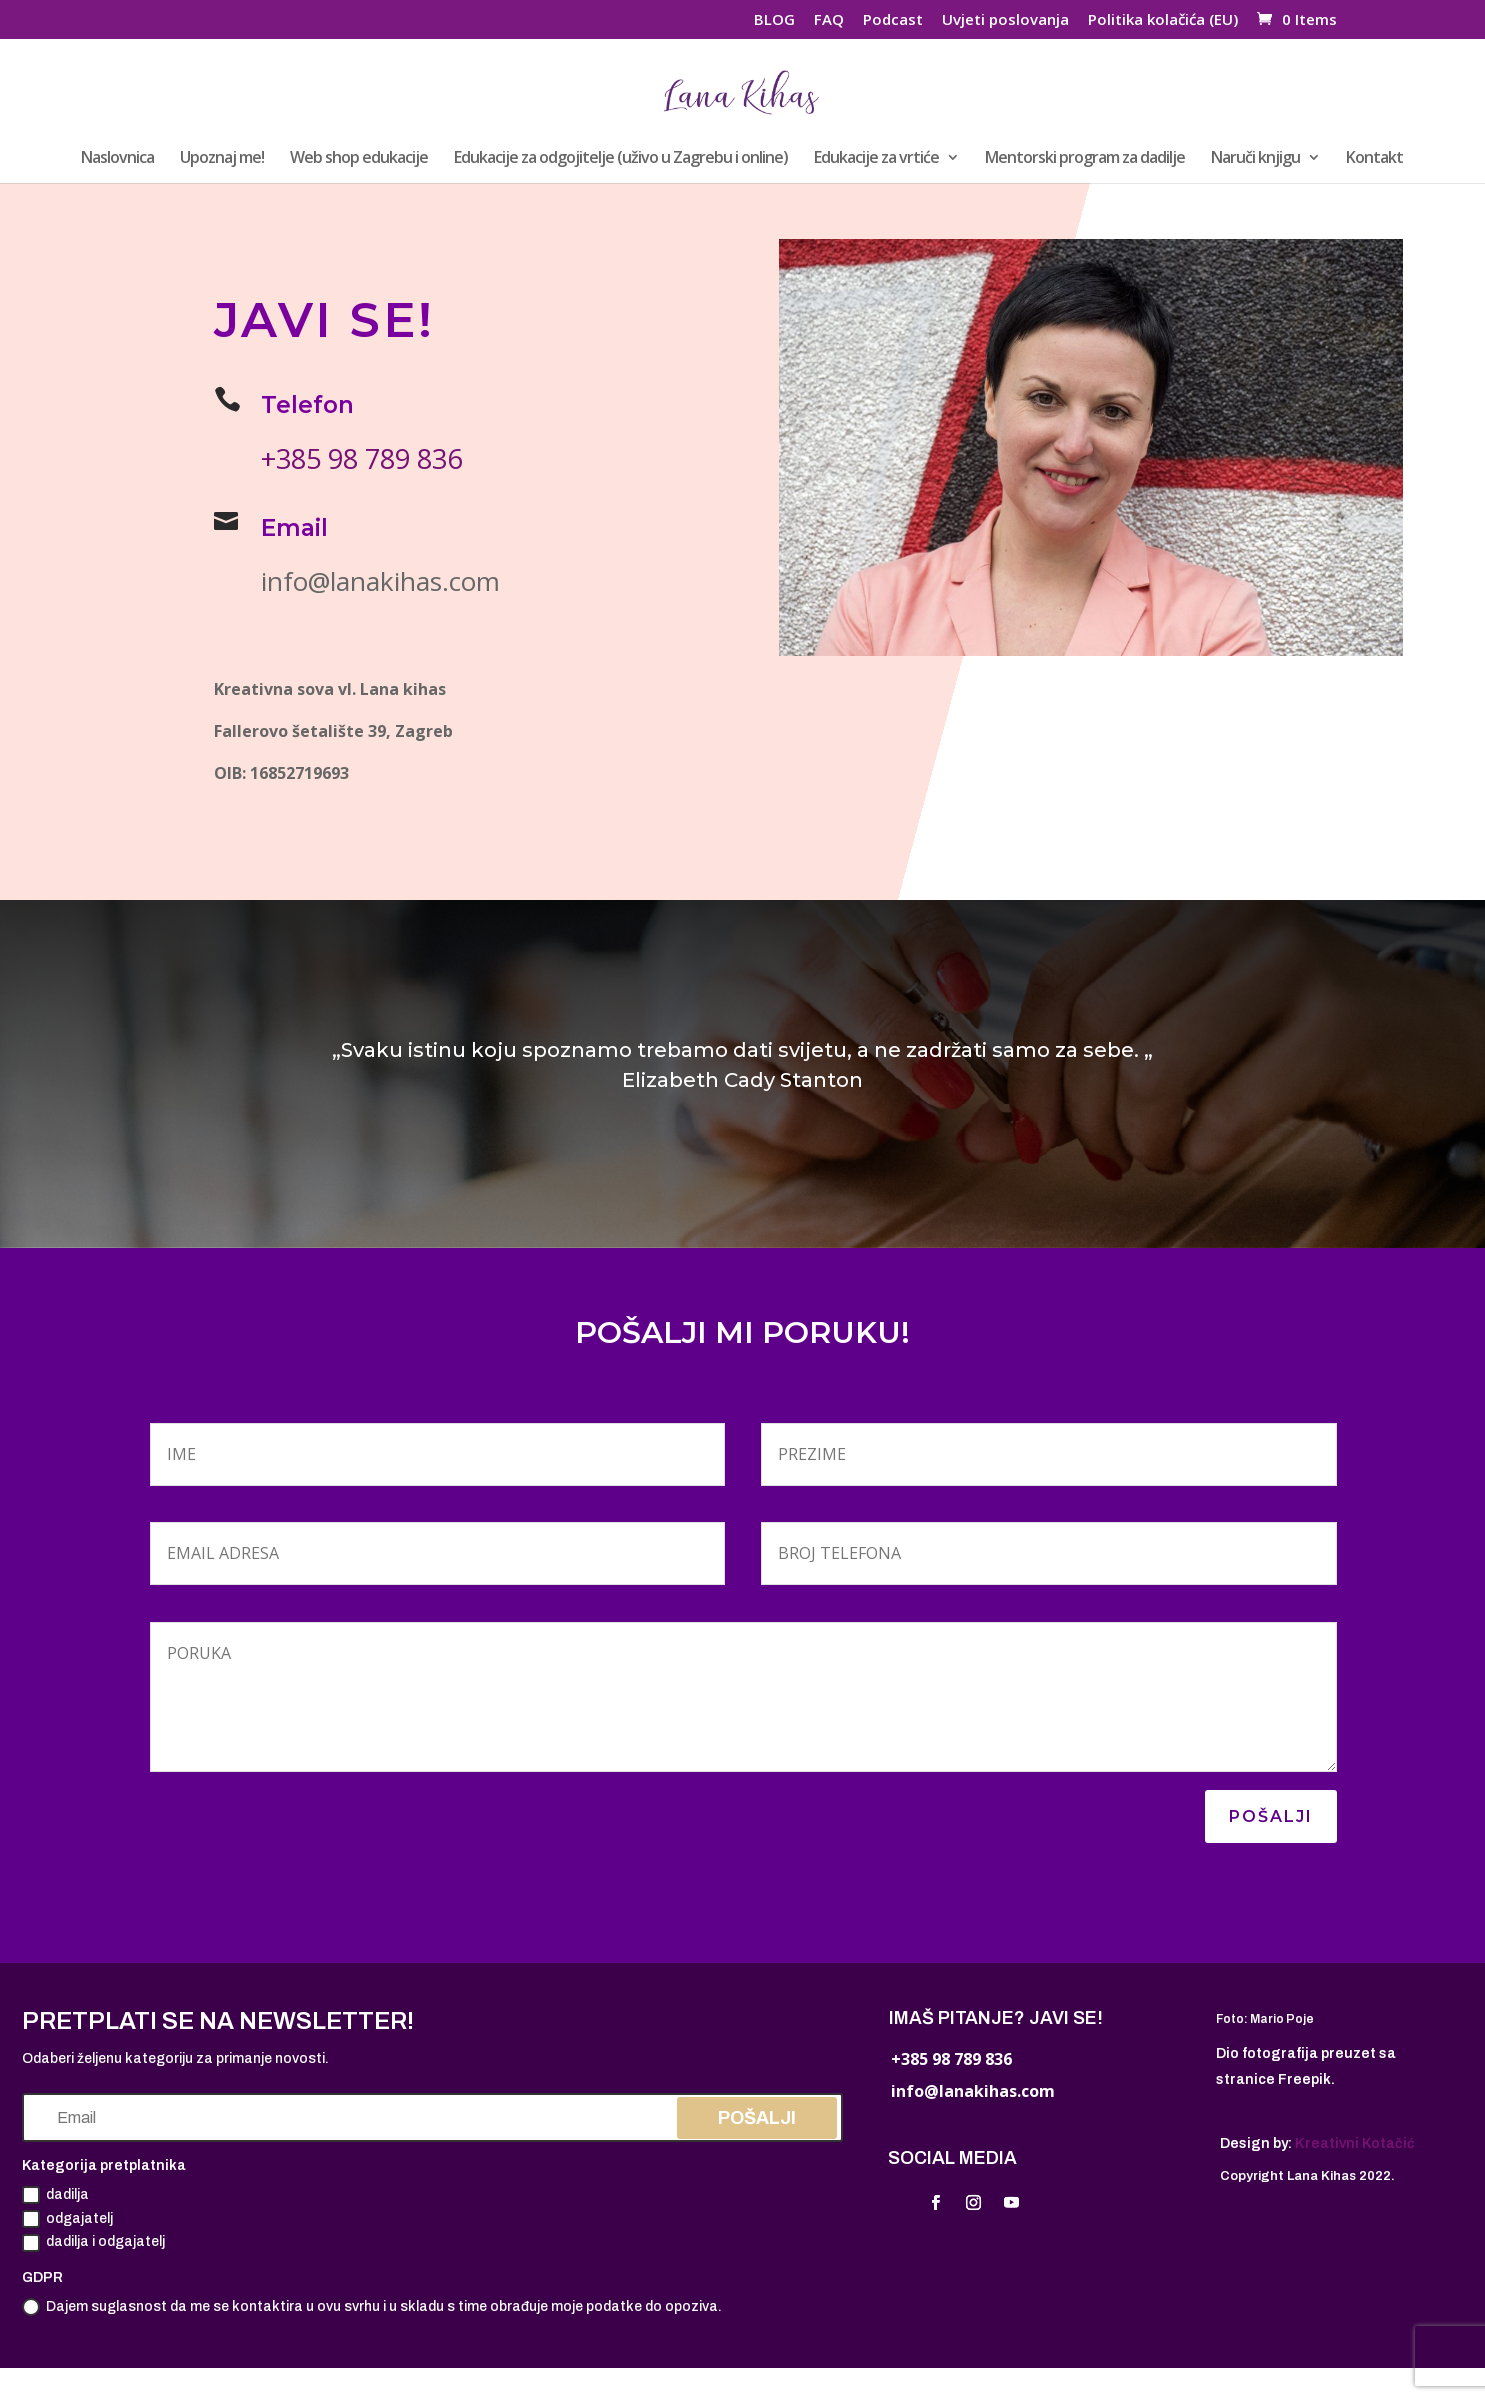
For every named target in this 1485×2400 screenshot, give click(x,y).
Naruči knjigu (1255, 159)
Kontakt (1374, 159)
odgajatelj (67, 2219)
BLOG (774, 20)
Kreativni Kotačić (1355, 2143)
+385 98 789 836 (362, 459)
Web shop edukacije (359, 159)
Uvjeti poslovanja (1005, 20)
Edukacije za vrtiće (876, 159)
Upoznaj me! (222, 159)
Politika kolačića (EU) (1163, 20)
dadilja (55, 2195)
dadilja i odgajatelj (93, 2243)
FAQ (829, 20)
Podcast (893, 20)
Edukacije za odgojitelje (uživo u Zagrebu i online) (621, 159)
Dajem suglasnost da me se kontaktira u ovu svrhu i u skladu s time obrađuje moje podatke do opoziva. (372, 2307)
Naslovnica (117, 159)
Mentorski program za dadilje (1085, 159)
